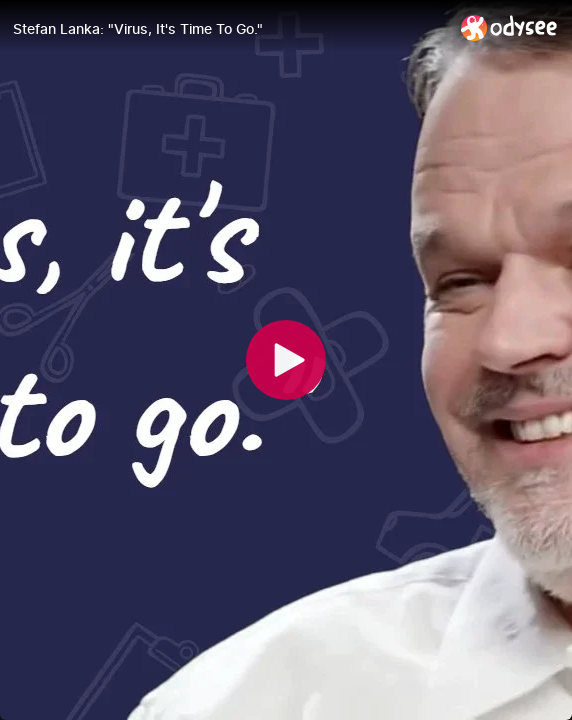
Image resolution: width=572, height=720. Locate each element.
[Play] (286, 360)
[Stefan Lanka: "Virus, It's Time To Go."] (229, 29)
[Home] (509, 27)
